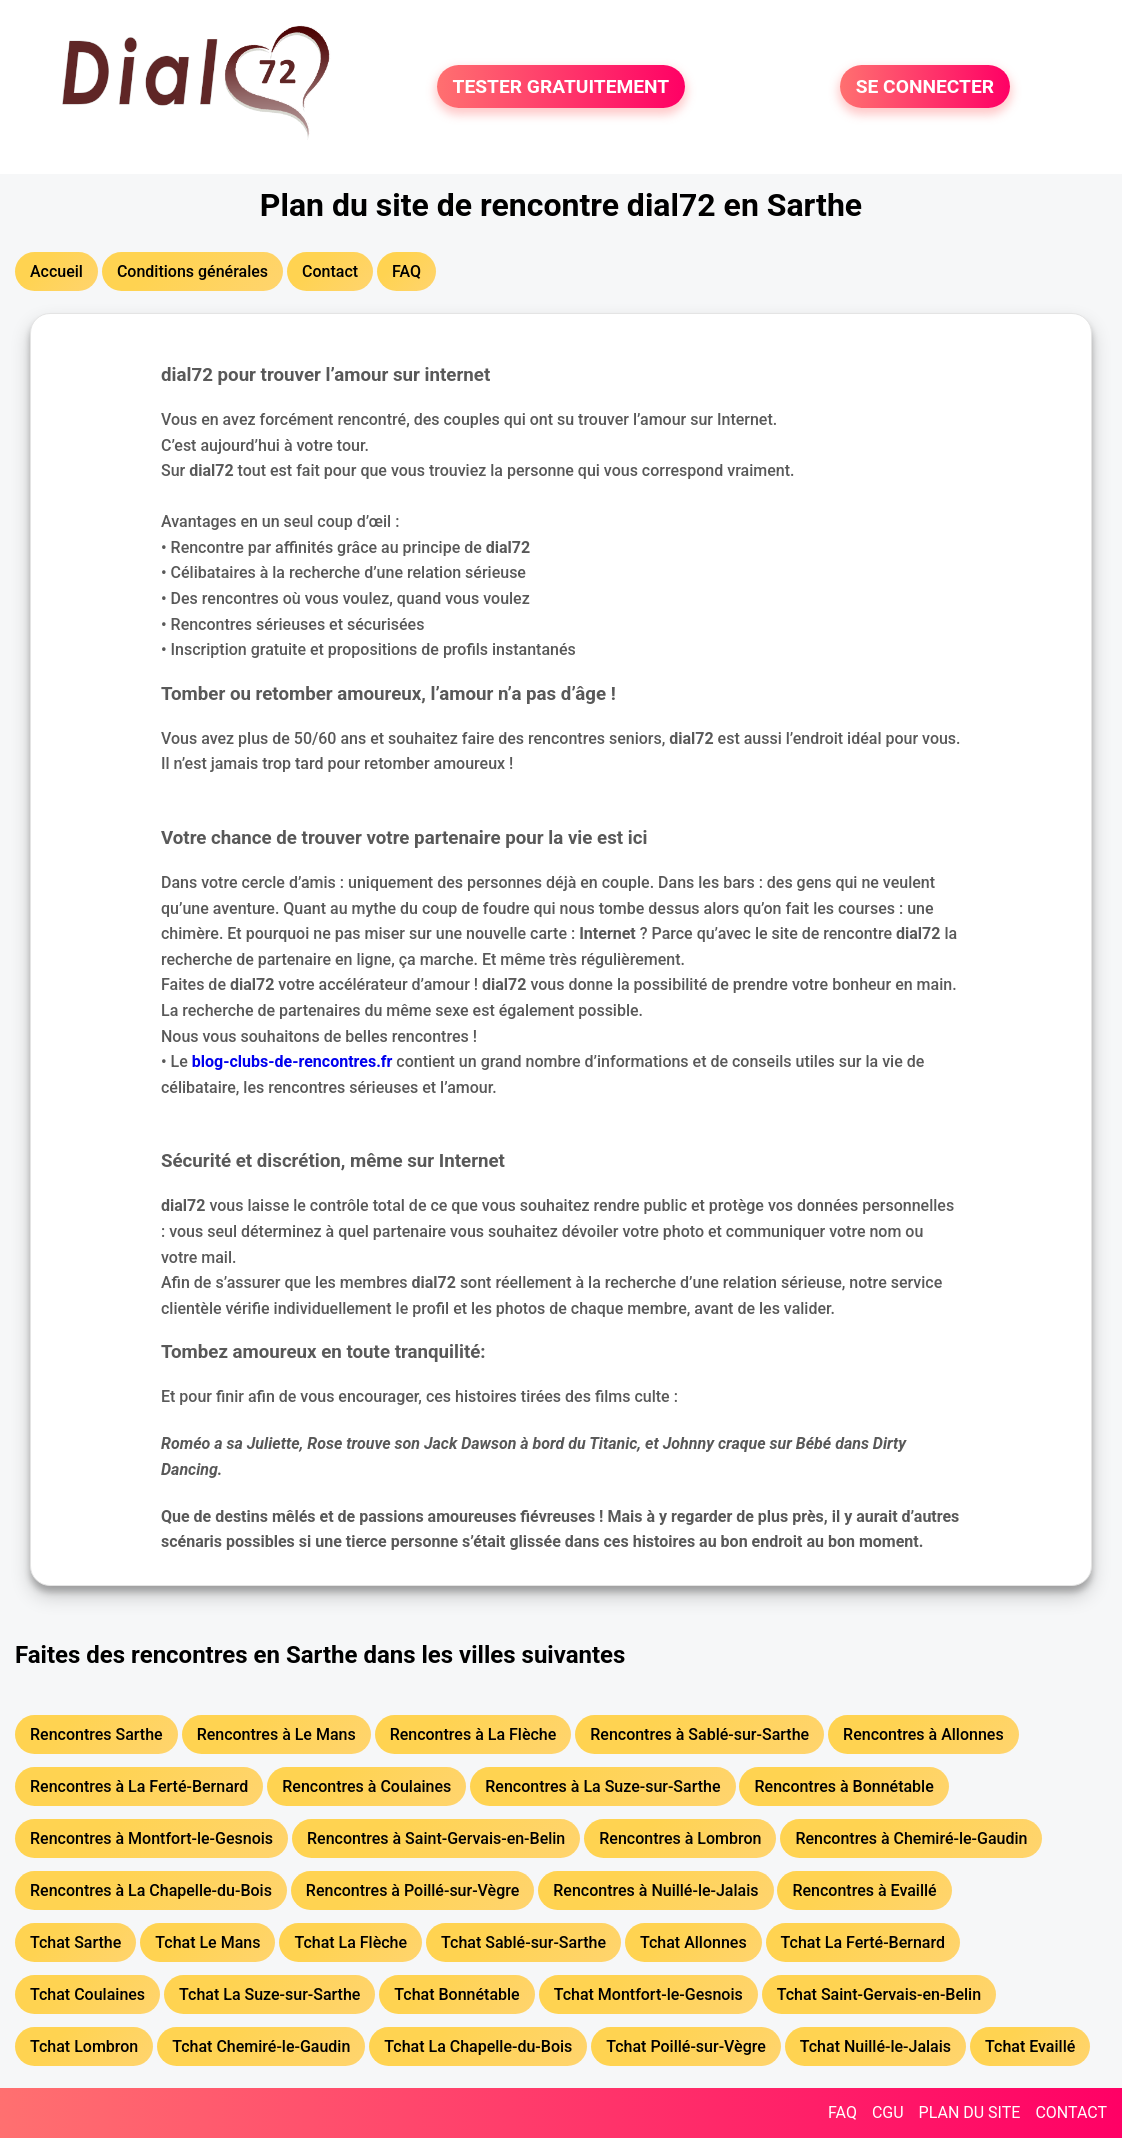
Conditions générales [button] (192, 271)
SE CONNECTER (925, 86)
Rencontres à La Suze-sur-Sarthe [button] (602, 1786)
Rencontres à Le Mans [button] (276, 1734)
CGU (888, 2112)
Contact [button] (330, 271)
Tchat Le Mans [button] (207, 1942)
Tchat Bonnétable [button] (456, 1994)
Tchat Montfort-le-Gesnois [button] (648, 1994)
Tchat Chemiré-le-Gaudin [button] (261, 2046)
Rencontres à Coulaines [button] (366, 1786)
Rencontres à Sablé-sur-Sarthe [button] (699, 1734)
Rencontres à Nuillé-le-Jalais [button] (655, 1890)
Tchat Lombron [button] (84, 2046)
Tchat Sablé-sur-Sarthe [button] (523, 1942)
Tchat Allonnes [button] (693, 1942)
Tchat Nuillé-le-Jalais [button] (875, 2046)
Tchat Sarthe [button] (75, 1942)
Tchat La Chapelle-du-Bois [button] (478, 2046)
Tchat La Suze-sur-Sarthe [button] (269, 1994)
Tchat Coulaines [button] (87, 1994)
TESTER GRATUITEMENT (561, 86)
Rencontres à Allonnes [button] (923, 1734)
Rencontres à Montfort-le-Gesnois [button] (151, 1838)
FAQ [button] (406, 271)
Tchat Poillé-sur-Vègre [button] (686, 2046)
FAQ (842, 2112)
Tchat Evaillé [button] (1030, 2046)
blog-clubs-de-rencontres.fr (292, 1061)
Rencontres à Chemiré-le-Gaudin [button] (911, 1838)
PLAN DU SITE (970, 2112)
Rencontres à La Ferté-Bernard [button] (139, 1786)
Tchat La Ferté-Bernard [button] (863, 1942)
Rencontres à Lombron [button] (680, 1838)
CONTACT (1071, 2112)
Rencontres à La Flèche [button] (473, 1734)
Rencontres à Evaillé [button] (864, 1890)
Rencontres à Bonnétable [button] (843, 1786)
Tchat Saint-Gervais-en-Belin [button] (879, 1994)
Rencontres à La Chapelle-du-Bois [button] (151, 1890)
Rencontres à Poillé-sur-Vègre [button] (412, 1890)
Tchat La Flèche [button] (350, 1942)
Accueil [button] (56, 271)
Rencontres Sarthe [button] (96, 1734)
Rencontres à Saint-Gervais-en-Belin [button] (436, 1838)
